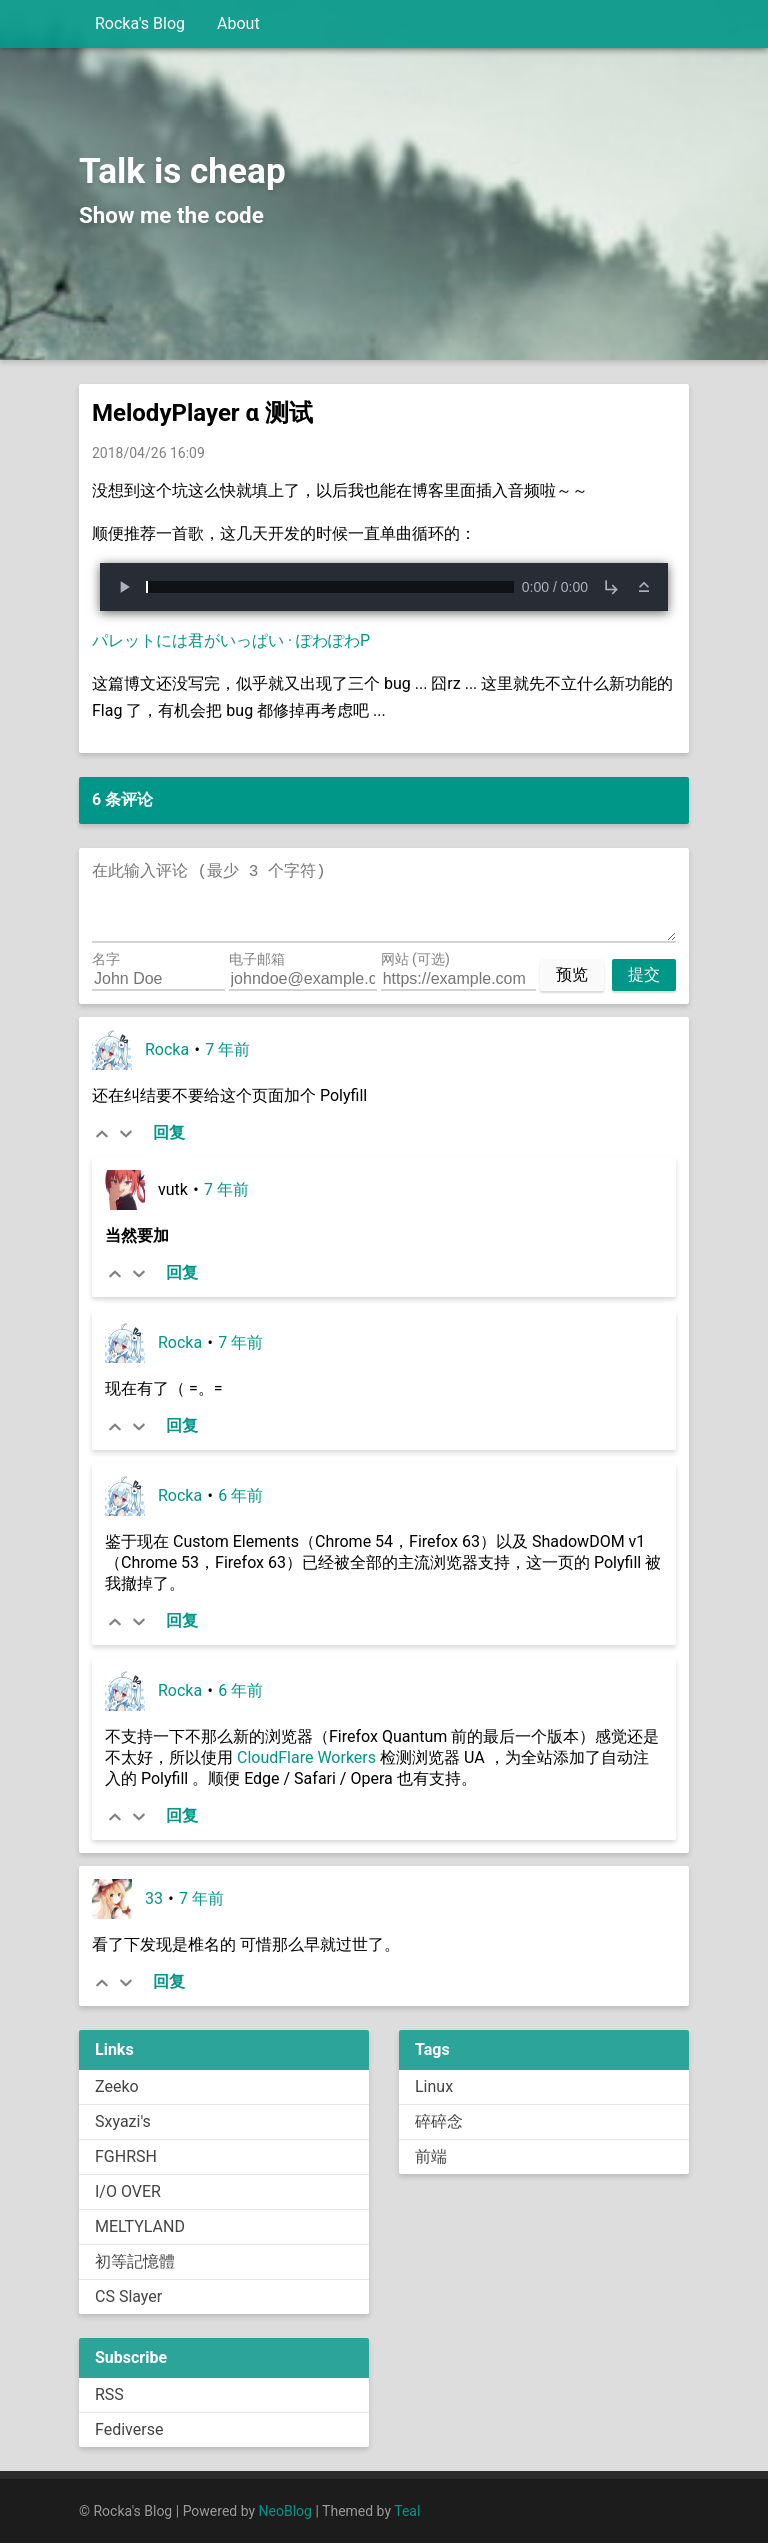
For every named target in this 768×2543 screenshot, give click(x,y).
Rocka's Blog (140, 23)
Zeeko (117, 2086)
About (238, 23)
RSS (109, 2394)
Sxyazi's (123, 2121)
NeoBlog (285, 2511)
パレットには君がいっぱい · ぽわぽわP (231, 640)
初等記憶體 (135, 2261)
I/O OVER (128, 2191)
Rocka (167, 1049)
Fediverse (129, 2429)
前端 (431, 2156)
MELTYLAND (140, 2226)
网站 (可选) (415, 959)
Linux (434, 2086)
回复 (169, 1132)
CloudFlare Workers (306, 1757)
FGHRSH (126, 2156)
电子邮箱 (257, 959)
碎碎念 (439, 2121)
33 (154, 1898)
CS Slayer (128, 2296)
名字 (106, 959)
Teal (407, 2511)
